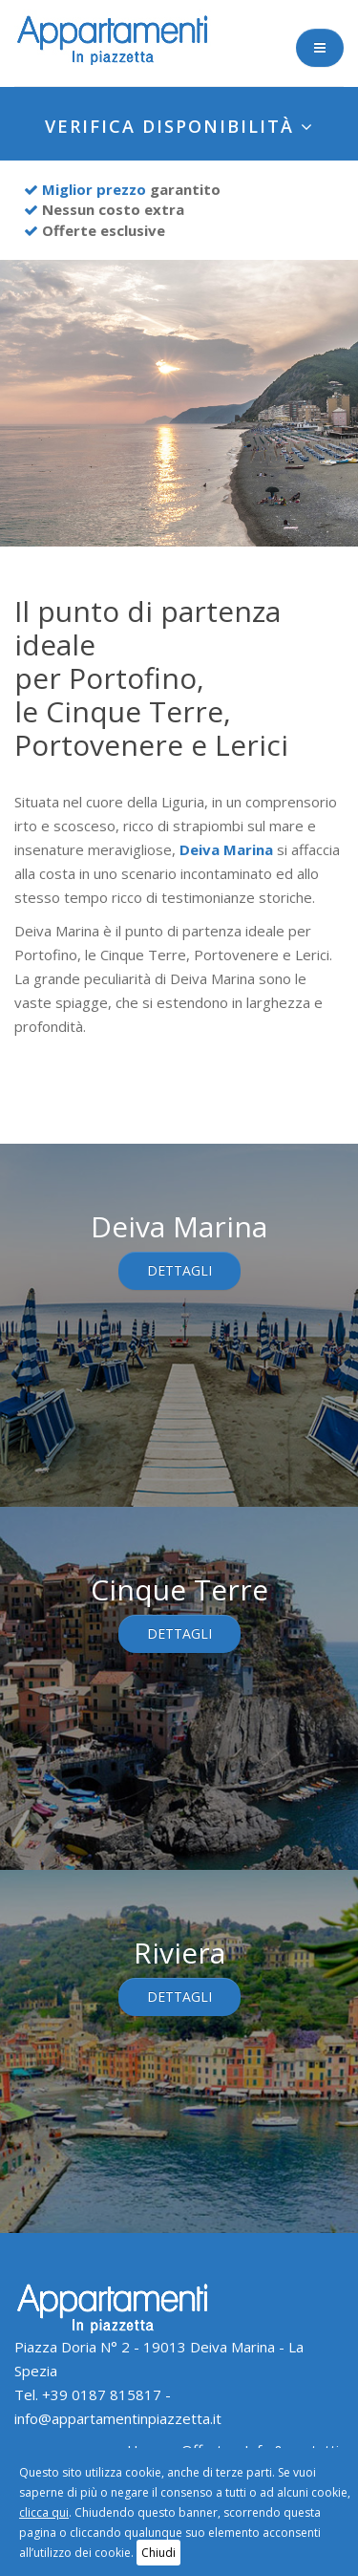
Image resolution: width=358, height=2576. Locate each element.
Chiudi (158, 2552)
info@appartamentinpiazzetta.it (117, 2418)
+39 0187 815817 (101, 2394)
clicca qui (44, 2512)
